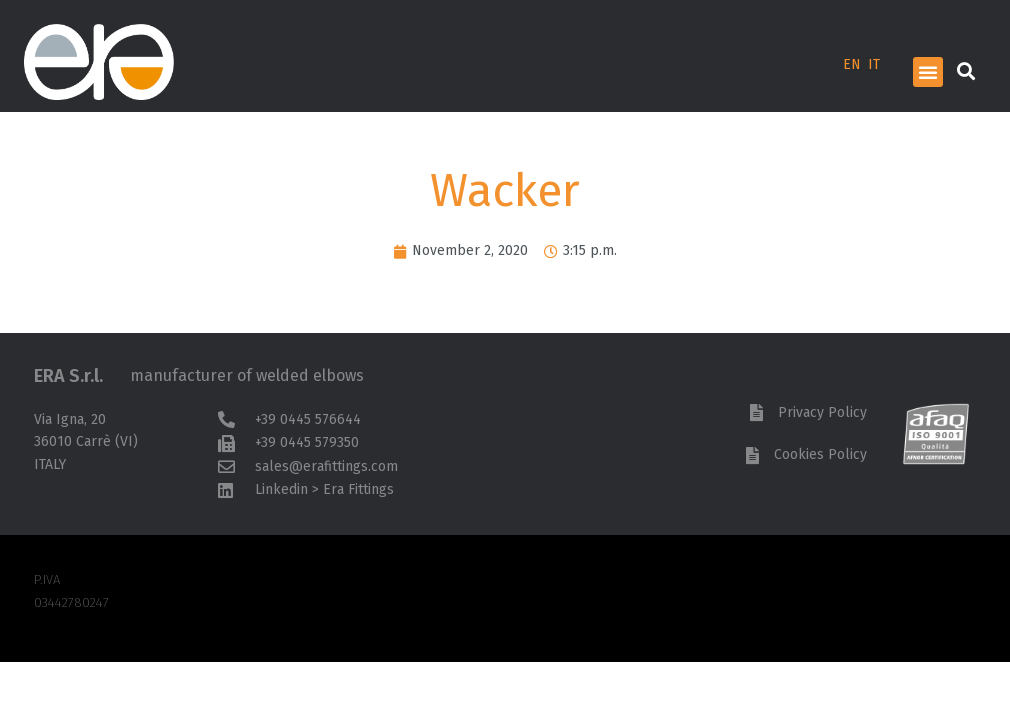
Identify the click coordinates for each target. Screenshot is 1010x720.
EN (852, 64)
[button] (928, 72)
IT (874, 64)
